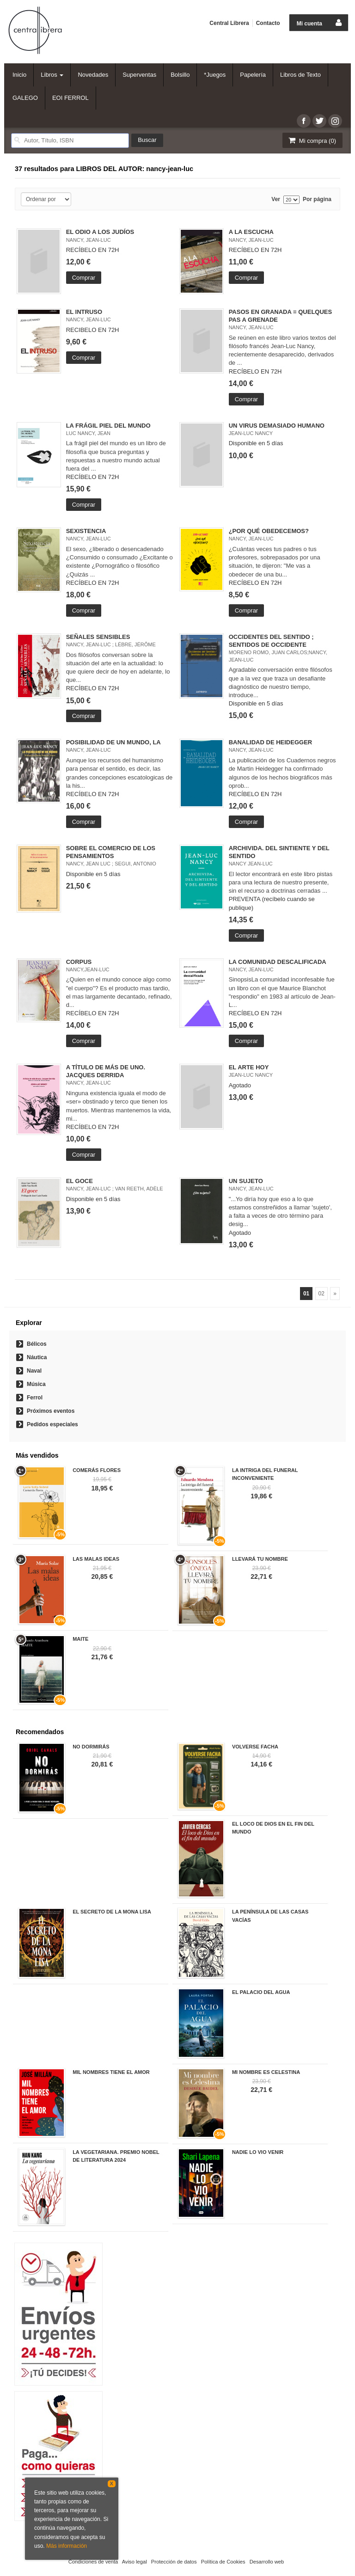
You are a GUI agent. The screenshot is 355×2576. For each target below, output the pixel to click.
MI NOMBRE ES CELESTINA (266, 2072)
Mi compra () (311, 140)
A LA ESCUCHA (251, 231)
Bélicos (37, 1344)
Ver (275, 199)
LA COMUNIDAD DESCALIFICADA (277, 961)
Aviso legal (134, 2561)
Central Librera (229, 23)
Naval (34, 1371)
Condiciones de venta (93, 2561)
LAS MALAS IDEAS (96, 1559)
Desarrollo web (267, 2561)
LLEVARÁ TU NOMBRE (260, 1559)
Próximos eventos (50, 1411)
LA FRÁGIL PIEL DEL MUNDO (108, 425)
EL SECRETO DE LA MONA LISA (112, 1911)
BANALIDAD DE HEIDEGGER (270, 742)
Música (36, 1384)
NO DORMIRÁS (91, 1746)
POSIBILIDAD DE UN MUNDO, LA (113, 742)
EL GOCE (79, 1181)
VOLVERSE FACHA (255, 1746)
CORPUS (79, 961)
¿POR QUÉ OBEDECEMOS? (269, 530)
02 (321, 1293)
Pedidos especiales (52, 1424)
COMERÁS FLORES (97, 1470)
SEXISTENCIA (86, 530)
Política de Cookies (223, 2561)
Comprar (84, 277)
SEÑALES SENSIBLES (98, 636)
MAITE (80, 1639)
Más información (66, 2546)
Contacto (268, 23)
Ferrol (35, 1397)
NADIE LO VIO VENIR (257, 2152)
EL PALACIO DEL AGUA (261, 1992)
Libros (52, 74)
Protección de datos (174, 2561)
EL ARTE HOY (249, 1067)
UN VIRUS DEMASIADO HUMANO (276, 425)
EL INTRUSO (84, 311)
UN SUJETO (246, 1181)
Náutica (37, 1357)
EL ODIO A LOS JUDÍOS (100, 231)
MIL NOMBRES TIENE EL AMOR (111, 2072)
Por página (317, 199)
